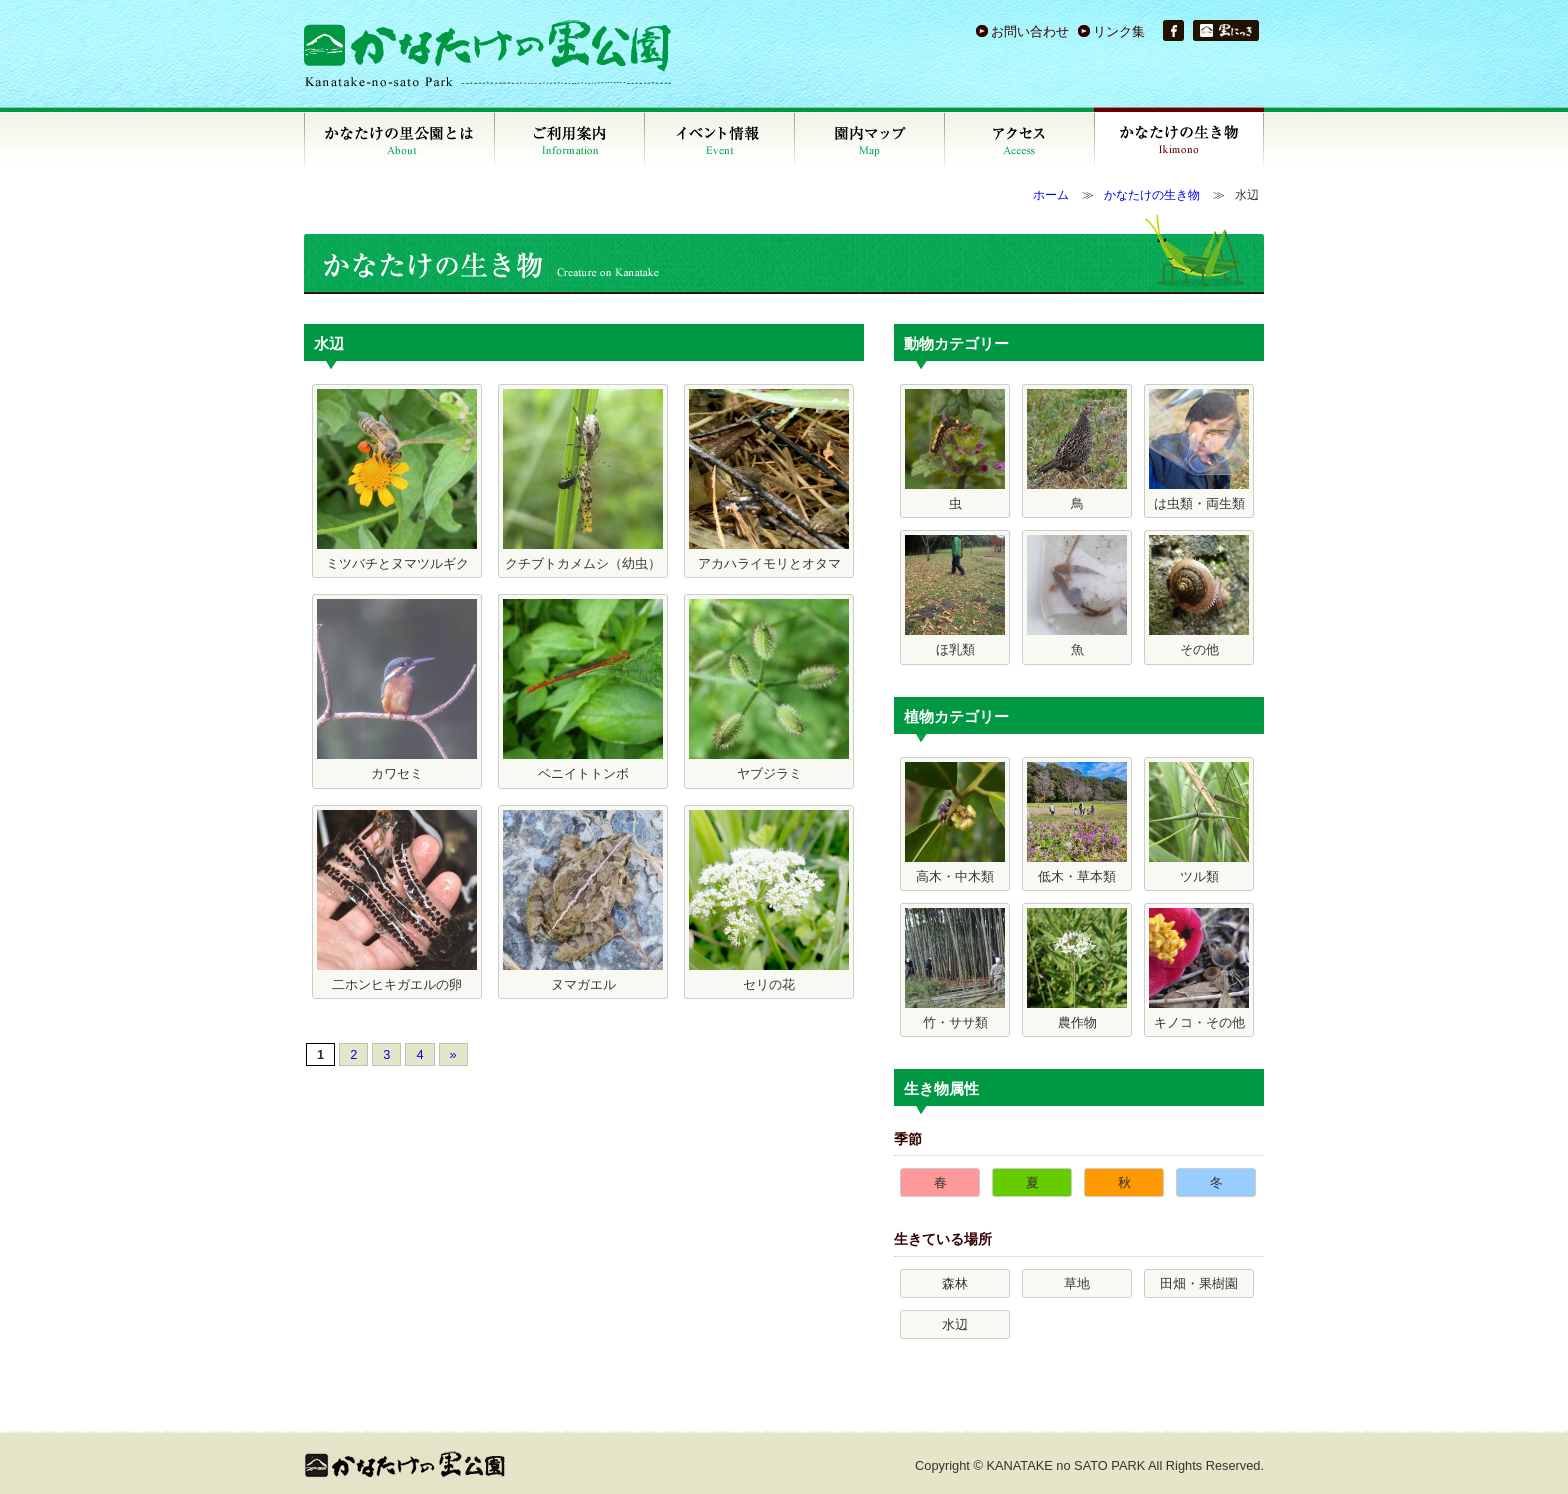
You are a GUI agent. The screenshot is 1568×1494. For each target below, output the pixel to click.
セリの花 (769, 901)
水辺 (955, 1324)
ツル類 (1199, 823)
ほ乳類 (955, 596)
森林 (955, 1283)
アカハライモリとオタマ (769, 480)
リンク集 (1119, 31)
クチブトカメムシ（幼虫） (583, 480)
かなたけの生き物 (1152, 195)
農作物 (1077, 969)
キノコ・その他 (1199, 969)
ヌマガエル (583, 901)
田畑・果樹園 (1199, 1283)
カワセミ (397, 690)
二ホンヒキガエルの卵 (397, 901)
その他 (1199, 596)
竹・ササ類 (955, 969)
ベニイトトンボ (583, 690)
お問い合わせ (1030, 31)
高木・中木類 (955, 823)
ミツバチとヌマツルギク (397, 480)
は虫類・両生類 (1199, 450)
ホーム (1051, 195)
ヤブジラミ (769, 690)
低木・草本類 (1077, 823)
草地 (1077, 1283)
